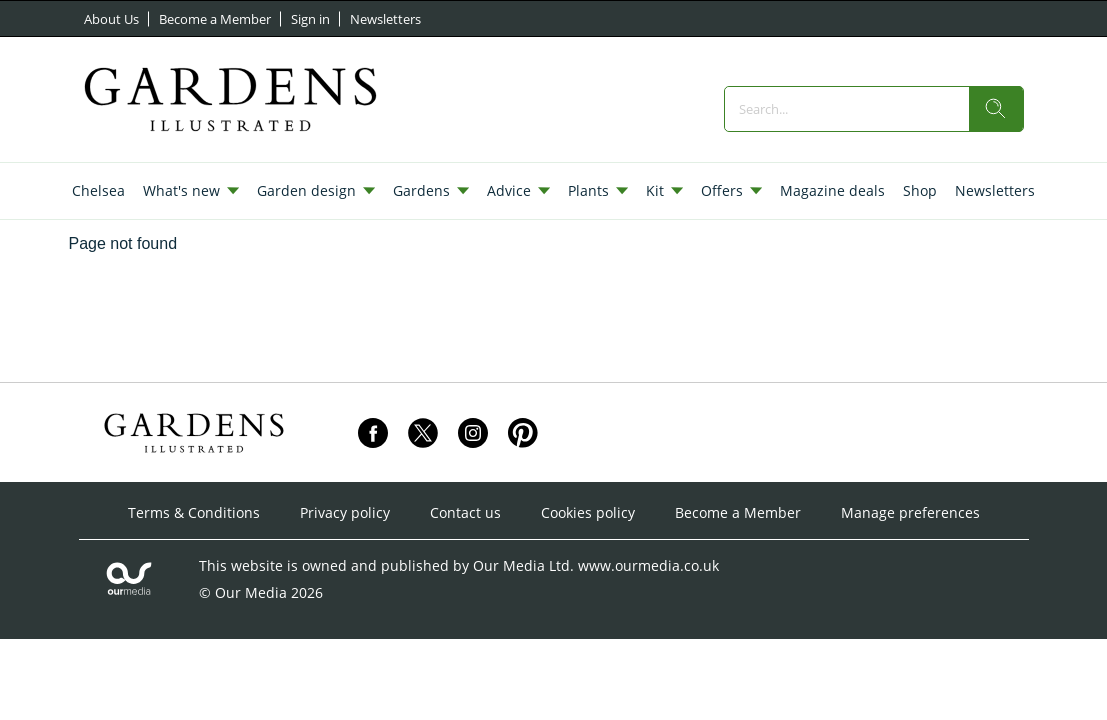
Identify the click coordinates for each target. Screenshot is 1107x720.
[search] (996, 109)
